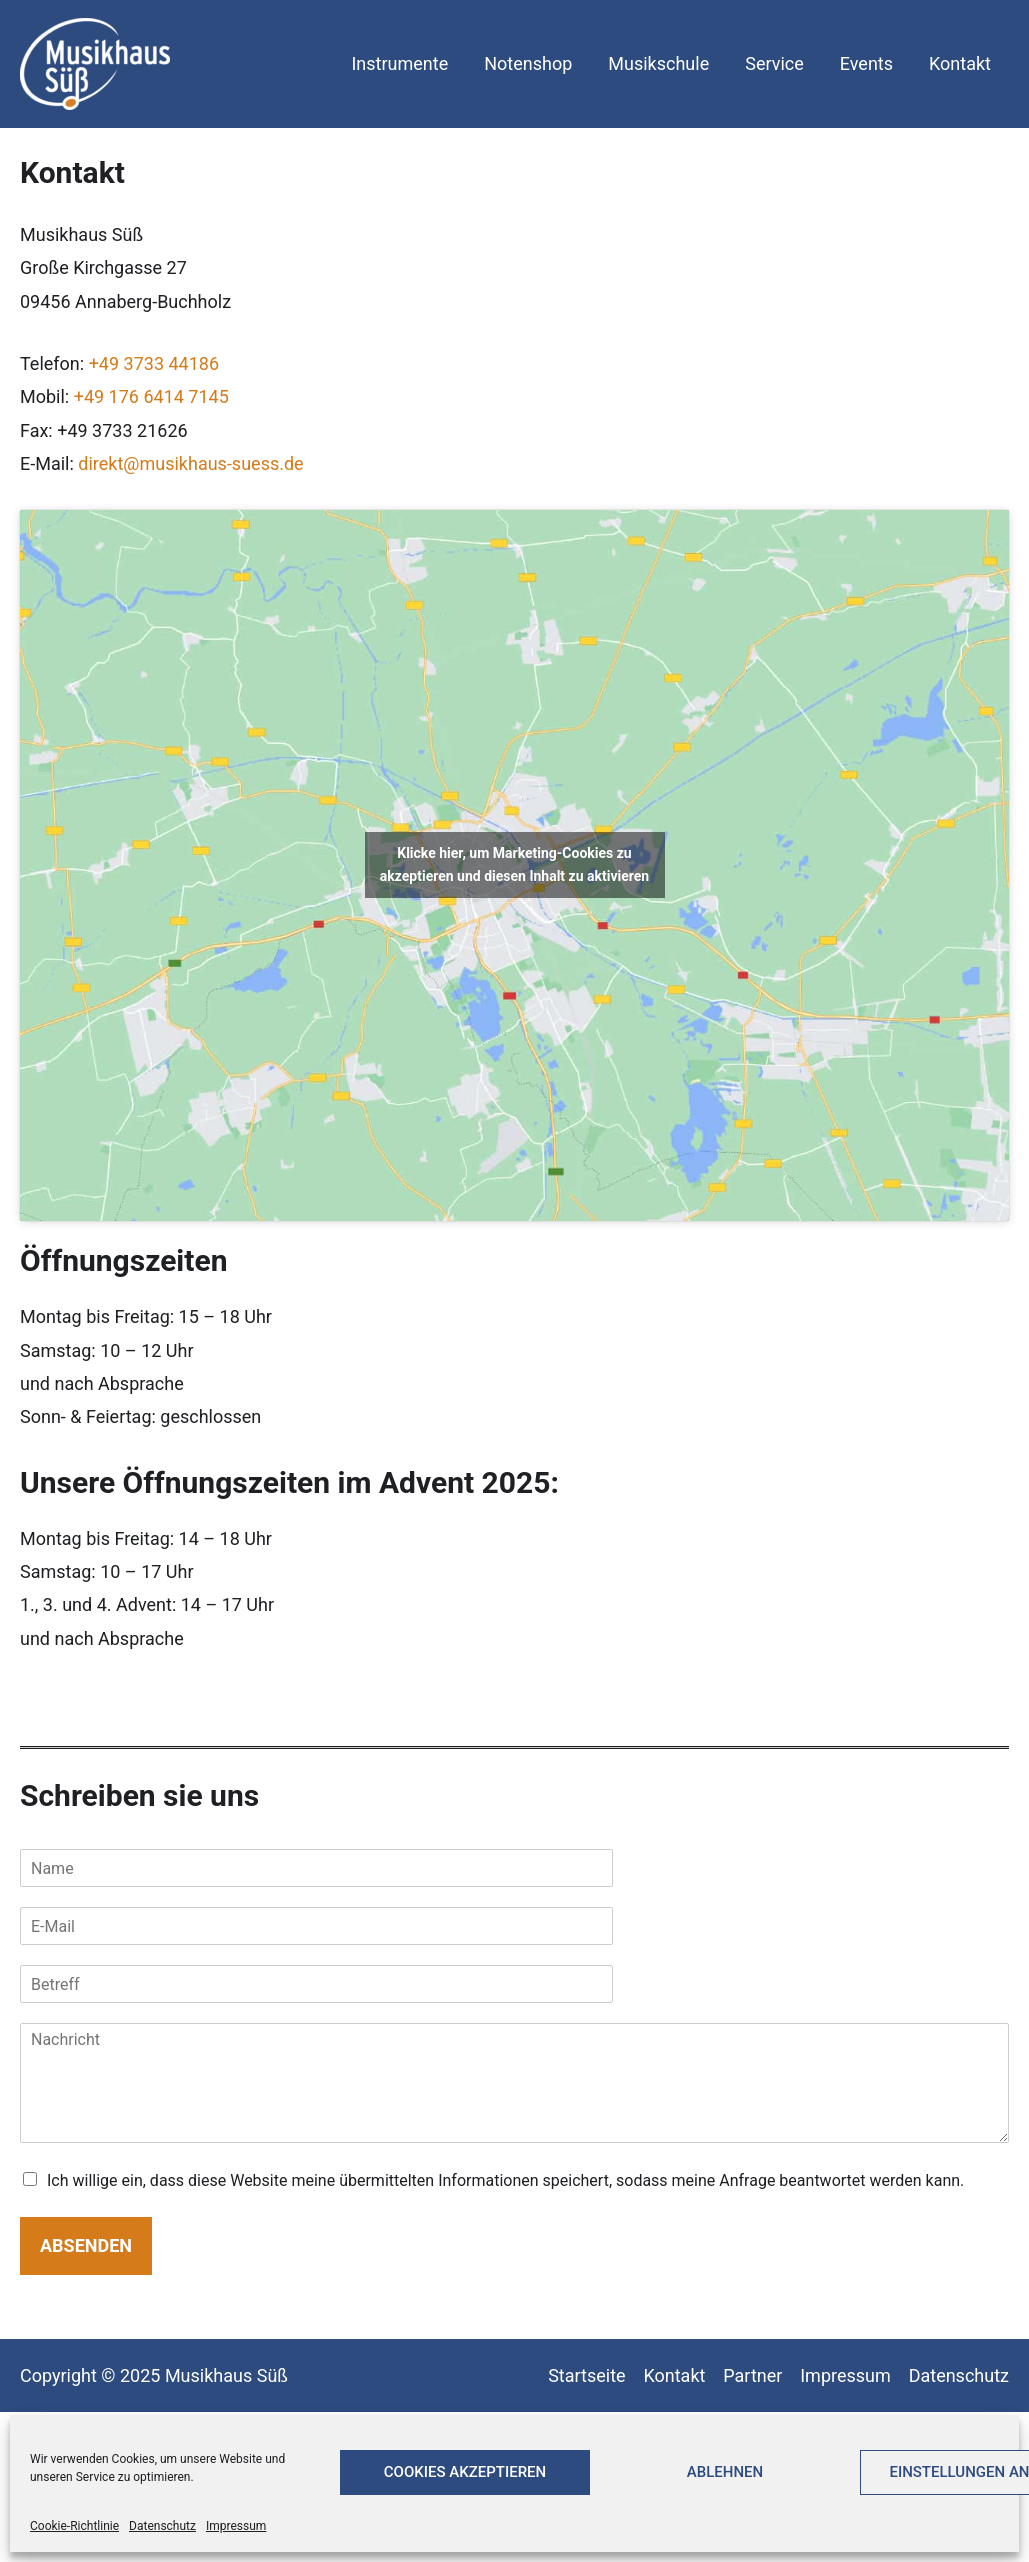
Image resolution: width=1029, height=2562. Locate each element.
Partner (752, 2375)
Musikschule (658, 63)
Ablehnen (725, 2472)
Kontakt (960, 63)
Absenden (86, 2245)
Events (866, 63)
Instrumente (399, 63)
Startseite (586, 2375)
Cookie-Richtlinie (74, 2526)
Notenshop (528, 63)
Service (774, 63)
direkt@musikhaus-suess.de (190, 463)
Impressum (236, 2526)
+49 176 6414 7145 (151, 396)
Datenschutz (162, 2526)
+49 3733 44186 (154, 363)
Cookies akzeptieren (465, 2472)
